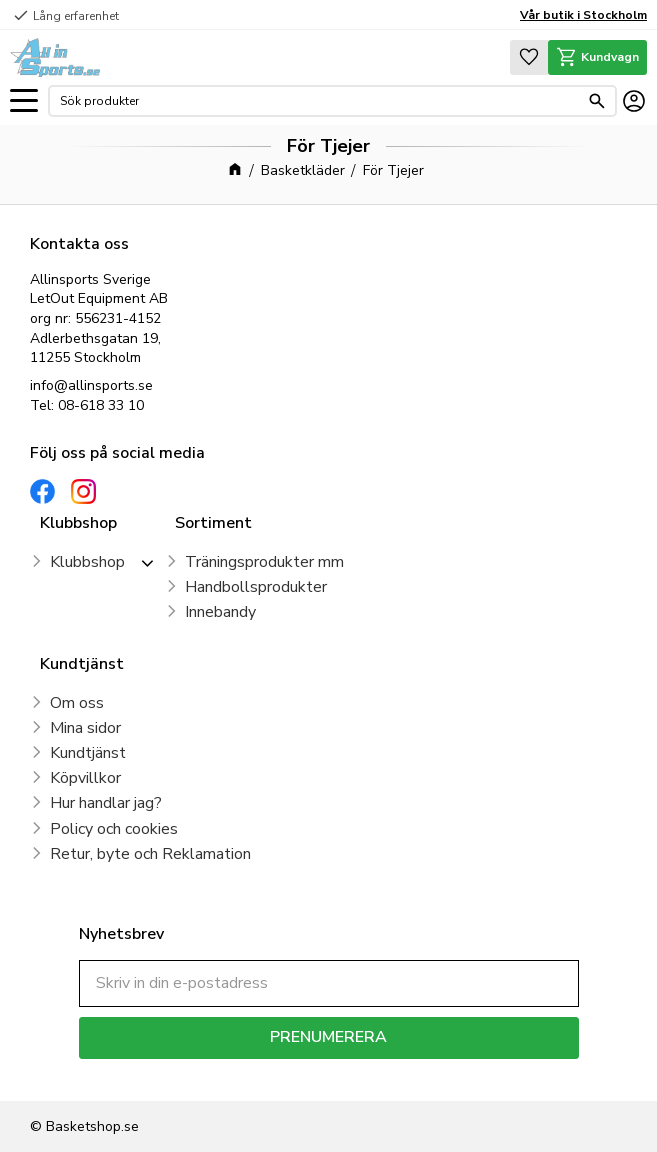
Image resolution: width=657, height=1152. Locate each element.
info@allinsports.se (91, 385)
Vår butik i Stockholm (583, 15)
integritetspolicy (399, 1073)
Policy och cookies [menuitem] (114, 829)
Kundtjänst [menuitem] (88, 753)
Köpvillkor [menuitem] (85, 778)
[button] (24, 101)
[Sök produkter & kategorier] (319, 101)
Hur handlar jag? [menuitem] (106, 803)
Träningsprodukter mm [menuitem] (264, 562)
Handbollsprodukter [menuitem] (256, 587)
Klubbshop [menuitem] (87, 562)
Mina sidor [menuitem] (85, 728)
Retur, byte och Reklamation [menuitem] (150, 854)
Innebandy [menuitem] (220, 612)
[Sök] (597, 101)
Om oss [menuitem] (77, 703)
